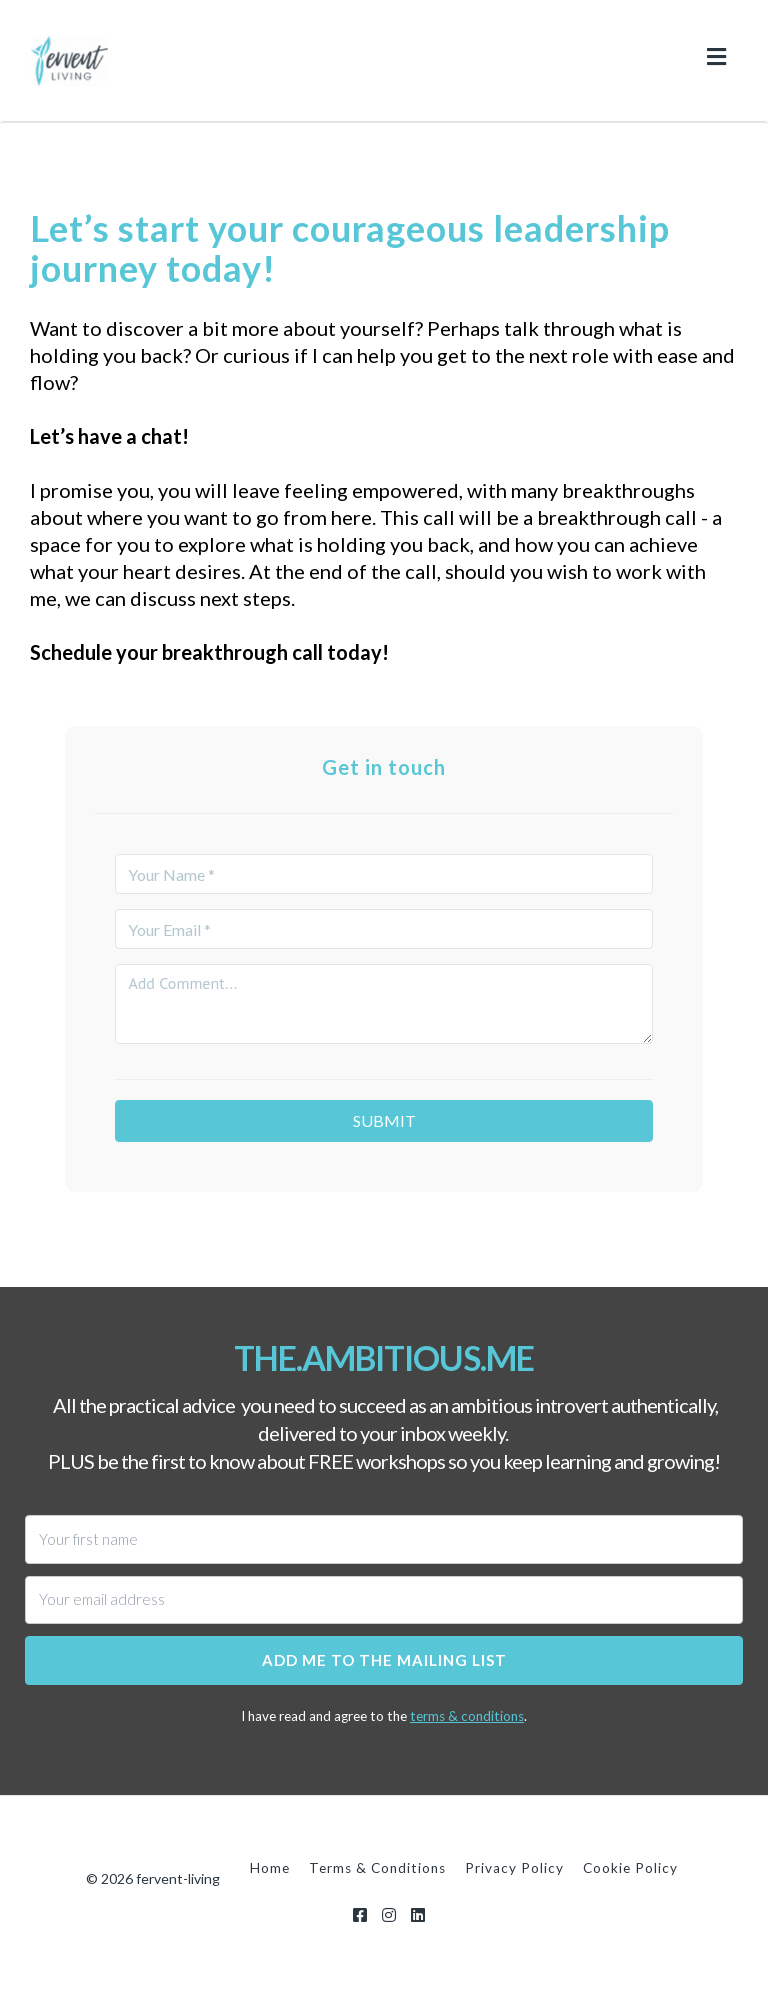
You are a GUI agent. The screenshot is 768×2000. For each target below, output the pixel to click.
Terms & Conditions (377, 1868)
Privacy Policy (514, 1868)
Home (270, 1868)
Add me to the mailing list (384, 1660)
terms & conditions (467, 1716)
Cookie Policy (630, 1868)
